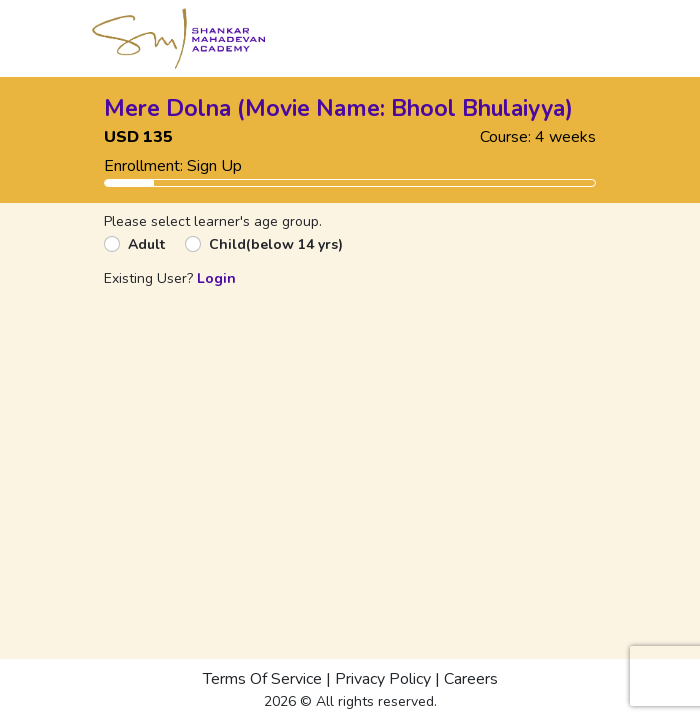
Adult (146, 244)
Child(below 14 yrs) (276, 244)
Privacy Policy (383, 679)
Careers (471, 679)
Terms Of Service (262, 679)
